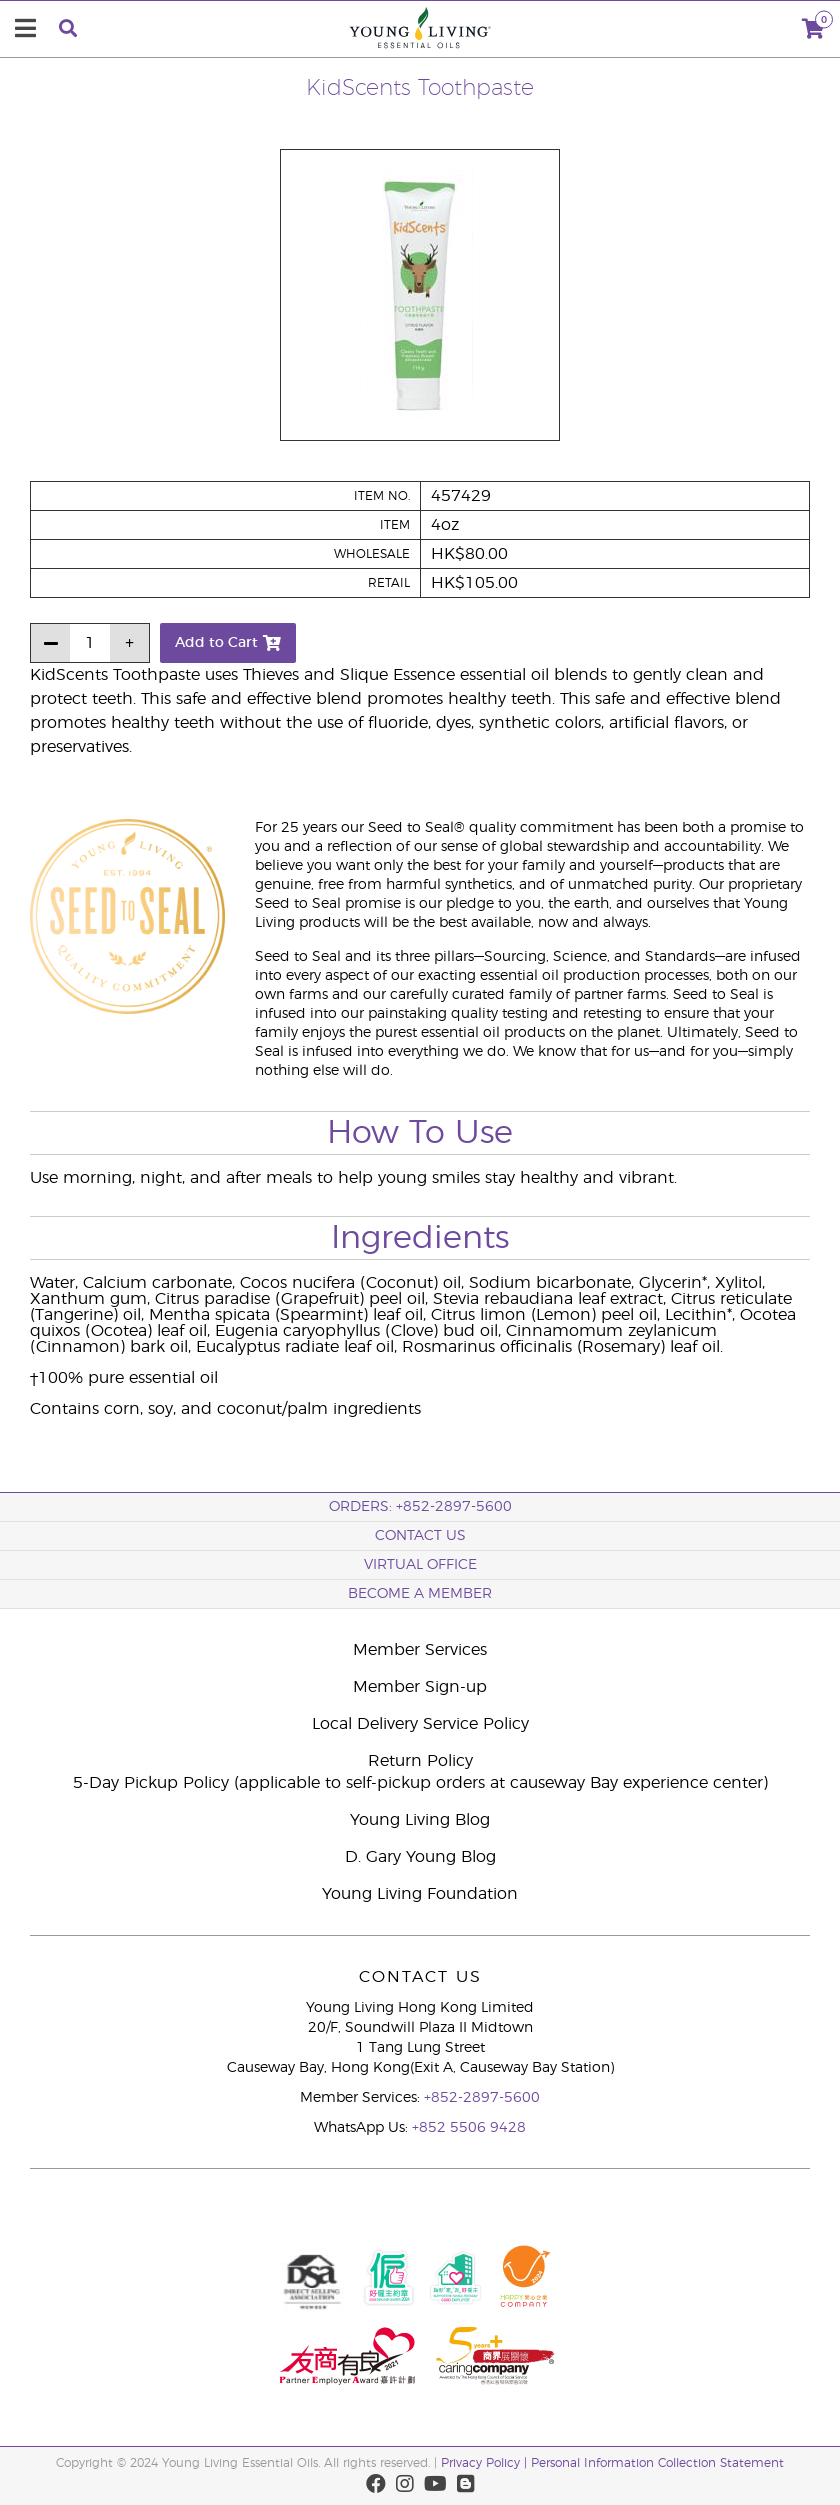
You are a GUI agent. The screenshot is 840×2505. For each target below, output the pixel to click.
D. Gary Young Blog (420, 1857)
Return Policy (420, 1761)
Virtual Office (420, 1565)
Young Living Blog (420, 1820)
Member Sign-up (420, 1687)
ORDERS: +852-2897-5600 (420, 1507)
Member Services (420, 1650)
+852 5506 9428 (469, 2128)
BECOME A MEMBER (420, 1594)
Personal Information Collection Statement (657, 2463)
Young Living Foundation (420, 1894)
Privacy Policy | (486, 2463)
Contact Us (420, 1536)
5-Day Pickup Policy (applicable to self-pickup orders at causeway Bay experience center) (420, 1783)
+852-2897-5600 (482, 2098)
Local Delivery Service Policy (420, 1724)
